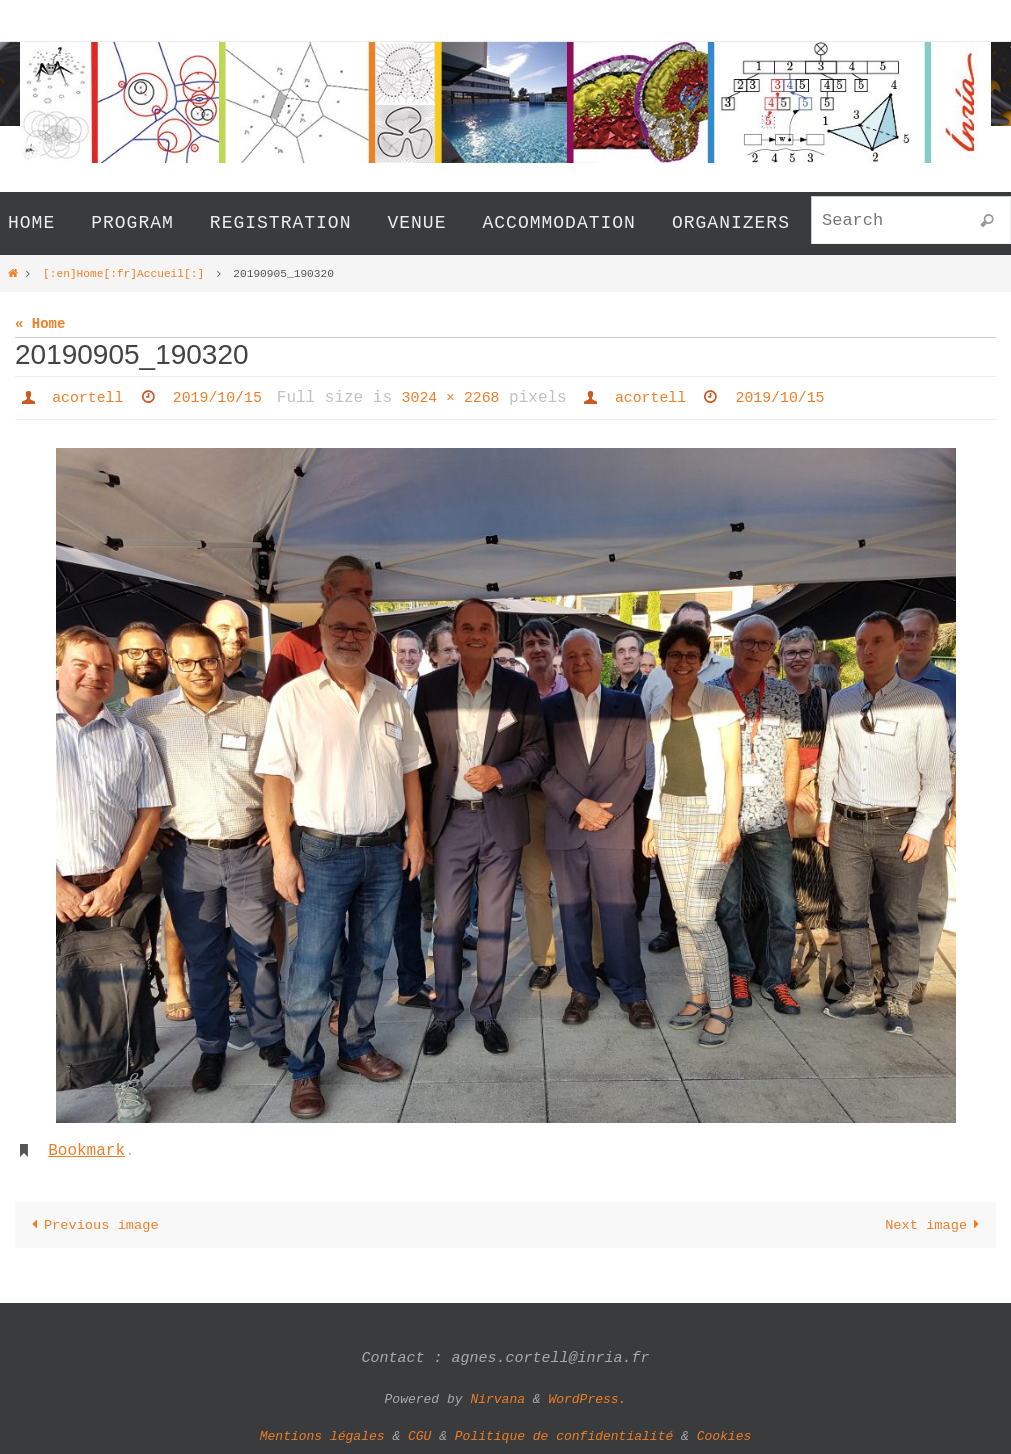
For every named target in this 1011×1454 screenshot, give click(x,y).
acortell (90, 397)
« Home (40, 323)
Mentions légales (322, 1435)
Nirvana (497, 1397)
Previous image (93, 1223)
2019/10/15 (226, 397)
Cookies (724, 1435)
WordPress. (587, 1397)
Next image (935, 1223)
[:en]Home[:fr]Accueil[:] (123, 272)
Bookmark (86, 1150)
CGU (419, 1435)
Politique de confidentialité (564, 1435)
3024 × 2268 (467, 397)
